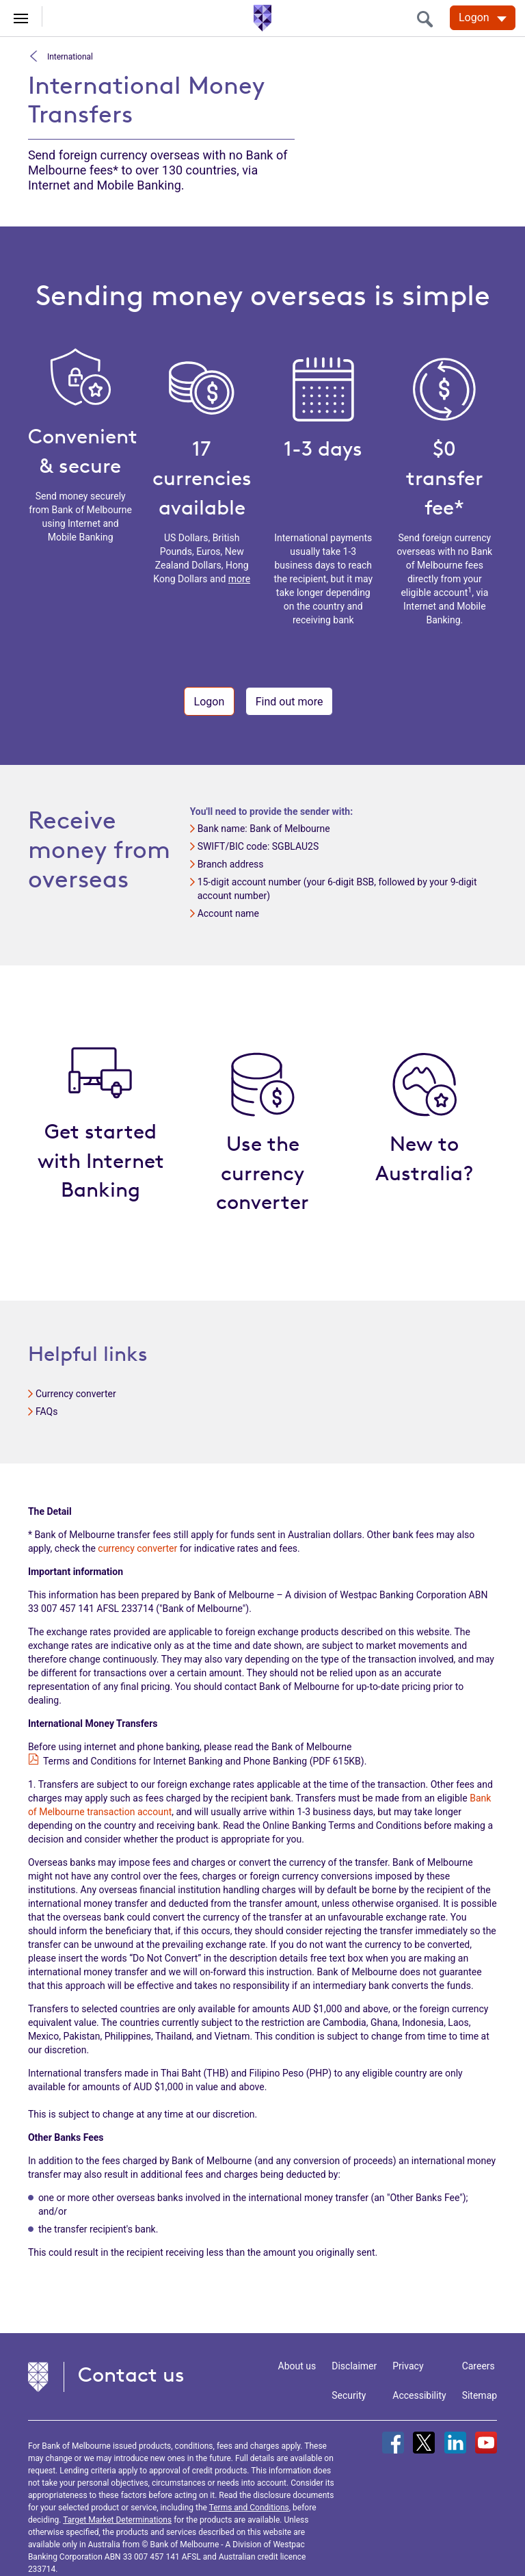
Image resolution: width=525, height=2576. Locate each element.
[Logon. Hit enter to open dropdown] (482, 17)
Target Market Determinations (117, 2520)
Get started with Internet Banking (101, 1160)
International (68, 56)
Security (349, 2395)
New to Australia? (424, 1158)
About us (297, 2365)
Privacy (407, 2365)
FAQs (47, 1411)
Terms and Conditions (249, 2507)
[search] (428, 18)
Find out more (289, 701)
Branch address (231, 864)
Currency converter (76, 1393)
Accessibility (419, 2395)
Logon (209, 701)
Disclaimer (354, 2365)
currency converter (137, 1548)
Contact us (131, 2374)
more (239, 578)
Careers (478, 2365)
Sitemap (479, 2395)
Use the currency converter (262, 1173)
